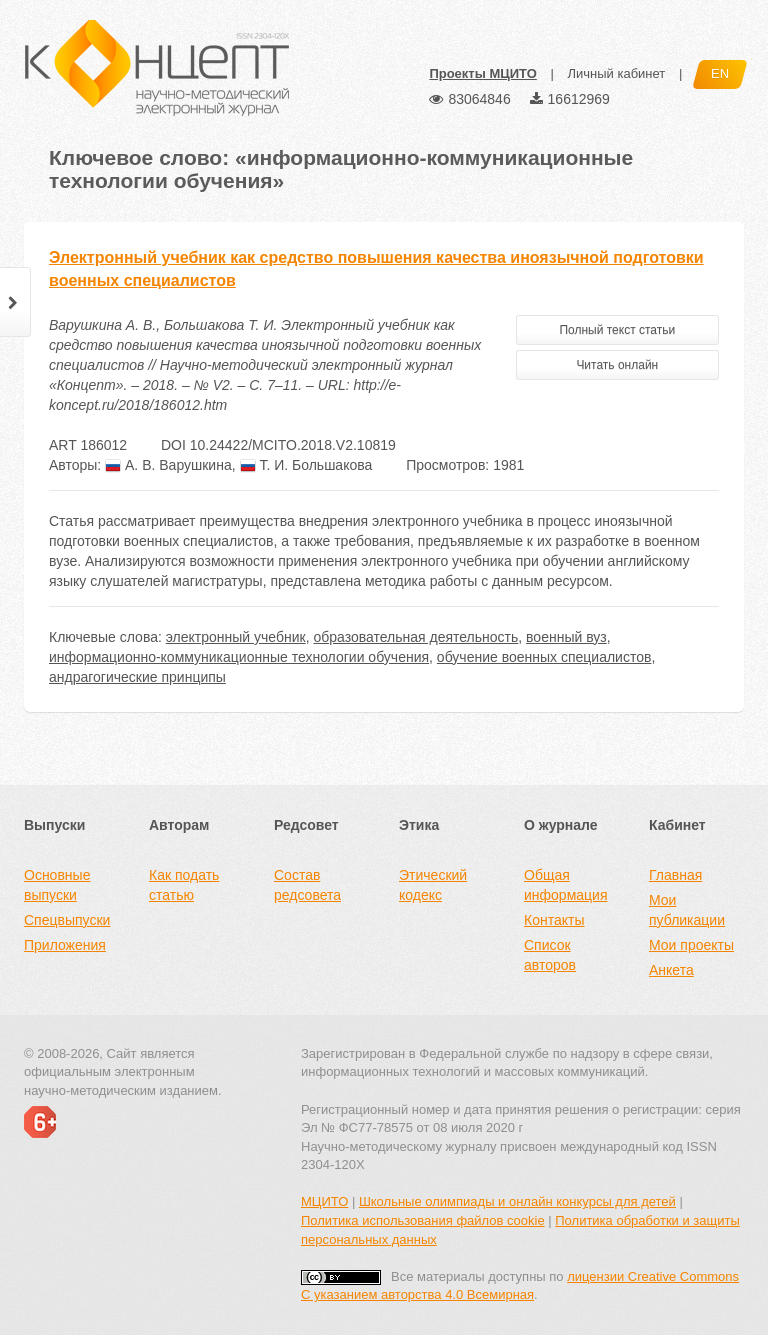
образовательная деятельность (415, 637)
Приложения (65, 945)
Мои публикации (687, 910)
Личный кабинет (616, 73)
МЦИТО (324, 1201)
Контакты (554, 920)
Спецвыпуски (67, 920)
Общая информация (565, 885)
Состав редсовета (307, 885)
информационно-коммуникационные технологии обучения (239, 657)
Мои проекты (691, 945)
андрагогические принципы (137, 677)
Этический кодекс (433, 885)
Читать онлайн (617, 365)
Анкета (671, 970)
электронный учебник (236, 637)
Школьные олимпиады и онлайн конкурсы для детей (517, 1201)
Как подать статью (184, 885)
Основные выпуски (57, 885)
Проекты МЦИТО (482, 73)
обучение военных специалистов (544, 657)
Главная (675, 875)
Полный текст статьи (617, 330)
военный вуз (566, 637)
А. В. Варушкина (168, 465)
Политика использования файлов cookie (423, 1220)
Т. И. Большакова (306, 465)
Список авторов (550, 955)
